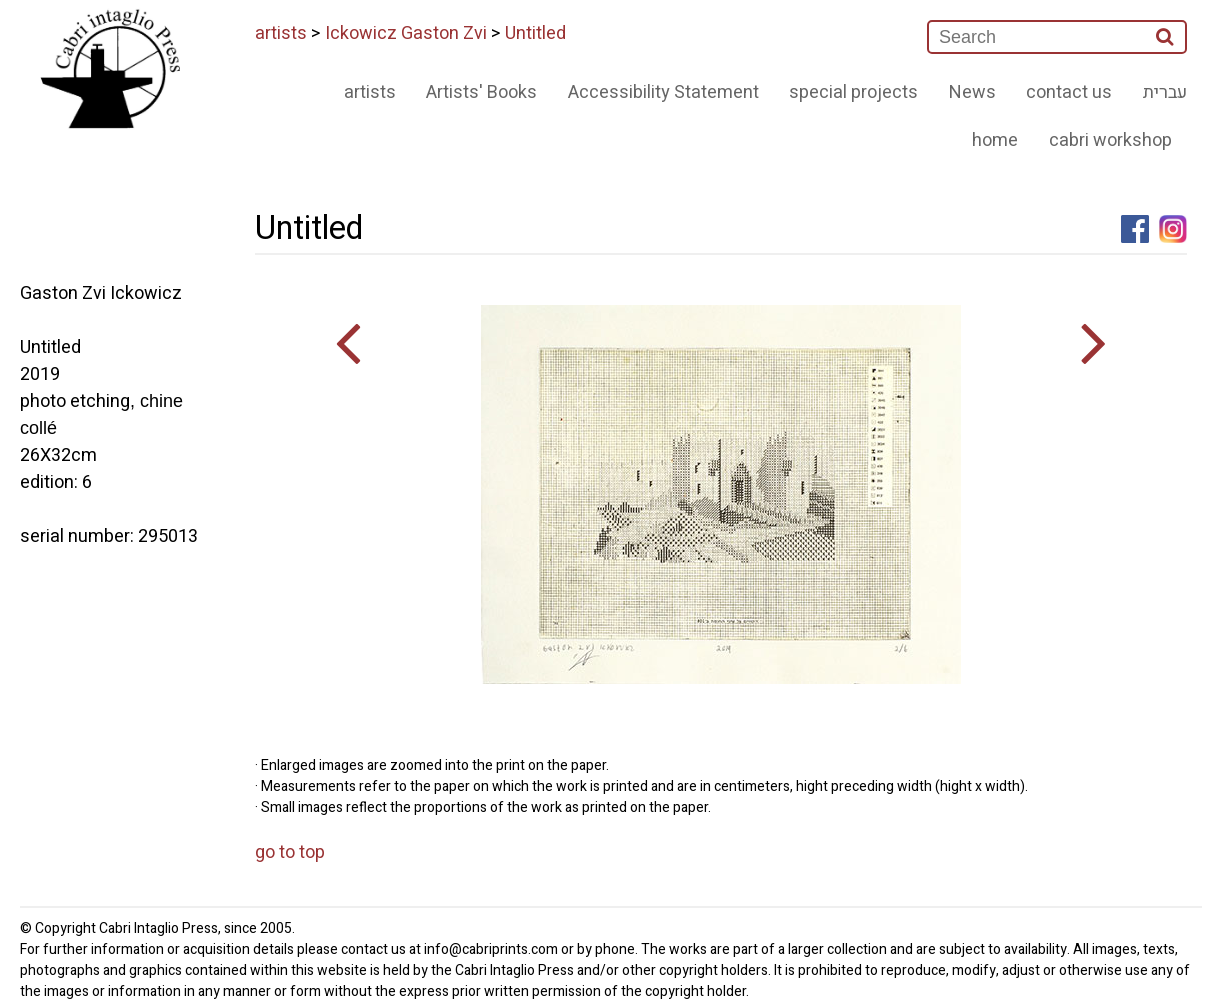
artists (281, 33)
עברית (1165, 92)
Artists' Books (481, 92)
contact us (1069, 92)
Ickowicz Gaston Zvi (406, 33)
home (995, 140)
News (972, 92)
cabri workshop (1110, 140)
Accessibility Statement (663, 92)
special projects (853, 92)
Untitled (535, 33)
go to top (290, 852)
